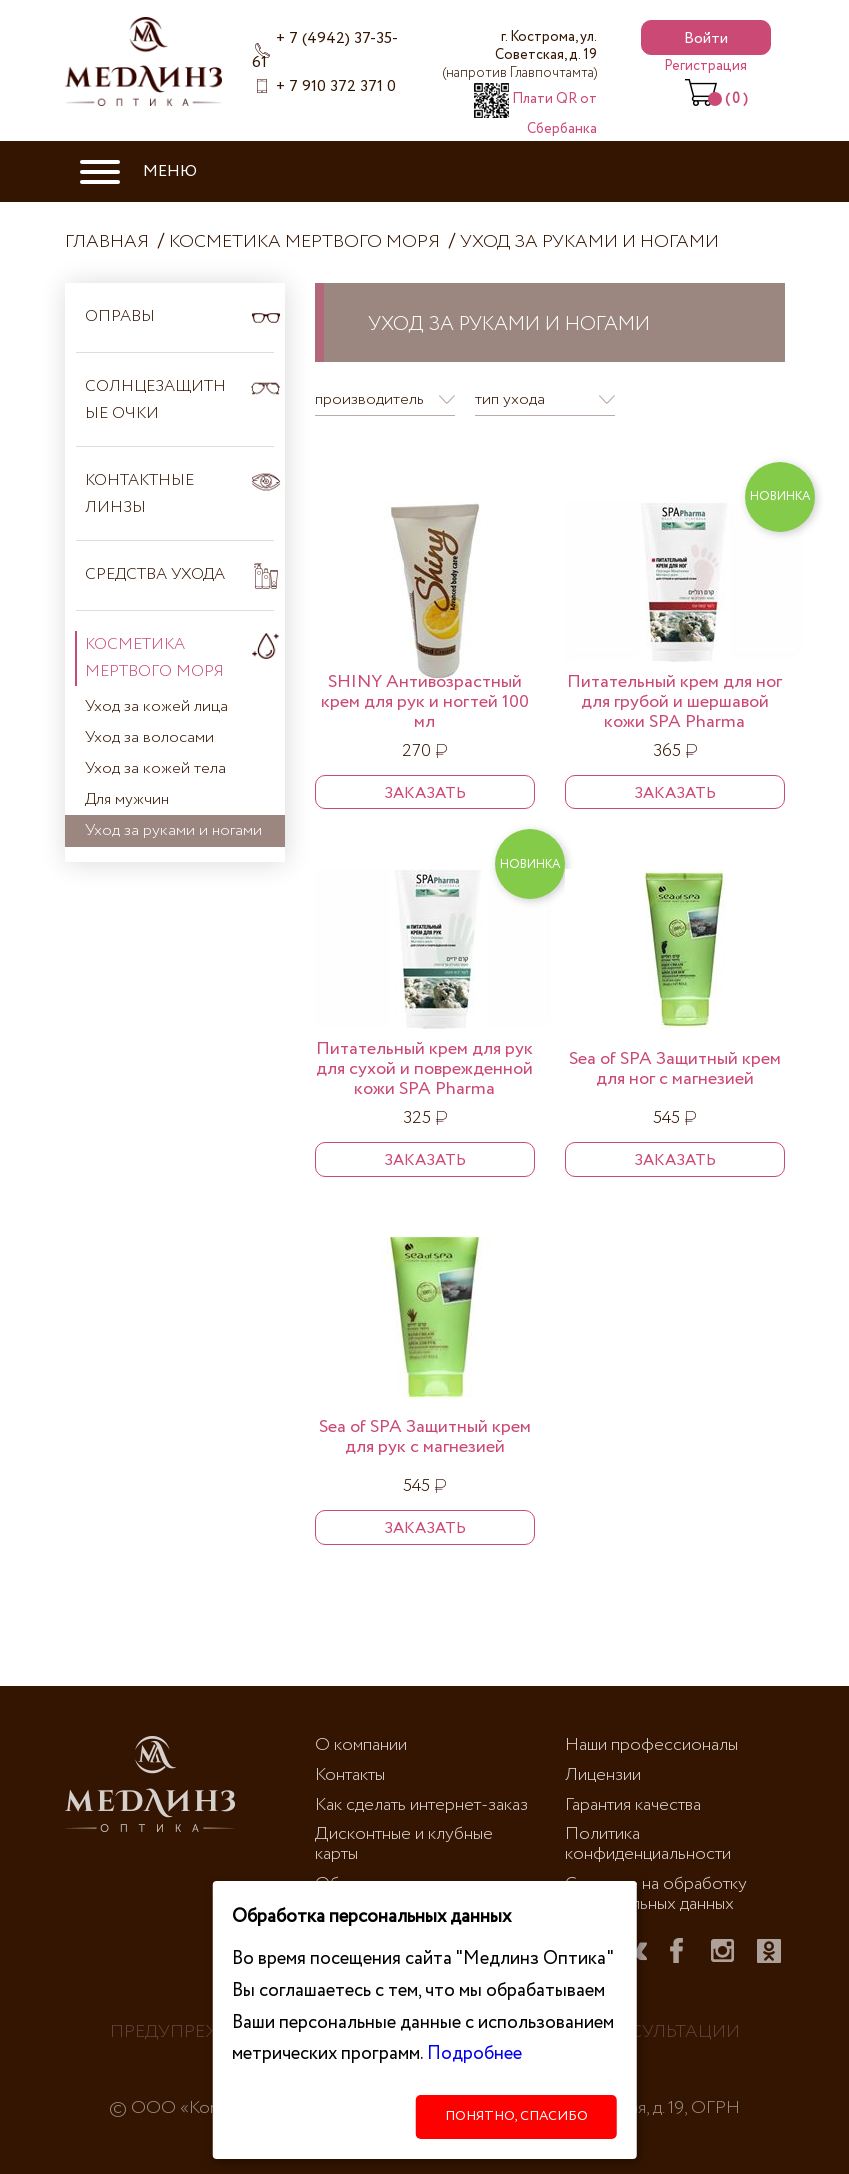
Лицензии (603, 1775)
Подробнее (474, 2053)
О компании (361, 1745)
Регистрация (705, 66)
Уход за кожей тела (155, 768)
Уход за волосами (149, 737)
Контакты (350, 1775)
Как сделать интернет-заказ (421, 1805)
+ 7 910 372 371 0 (336, 86)
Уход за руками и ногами (589, 242)
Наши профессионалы (651, 1745)
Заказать (425, 793)
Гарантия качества (633, 1805)
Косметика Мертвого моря (304, 242)
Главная (107, 242)
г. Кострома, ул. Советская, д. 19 (520, 55)
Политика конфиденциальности (648, 1844)
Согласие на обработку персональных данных (656, 1894)
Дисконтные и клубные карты (404, 1844)
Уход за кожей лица (156, 706)
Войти (706, 38)
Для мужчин (127, 799)
